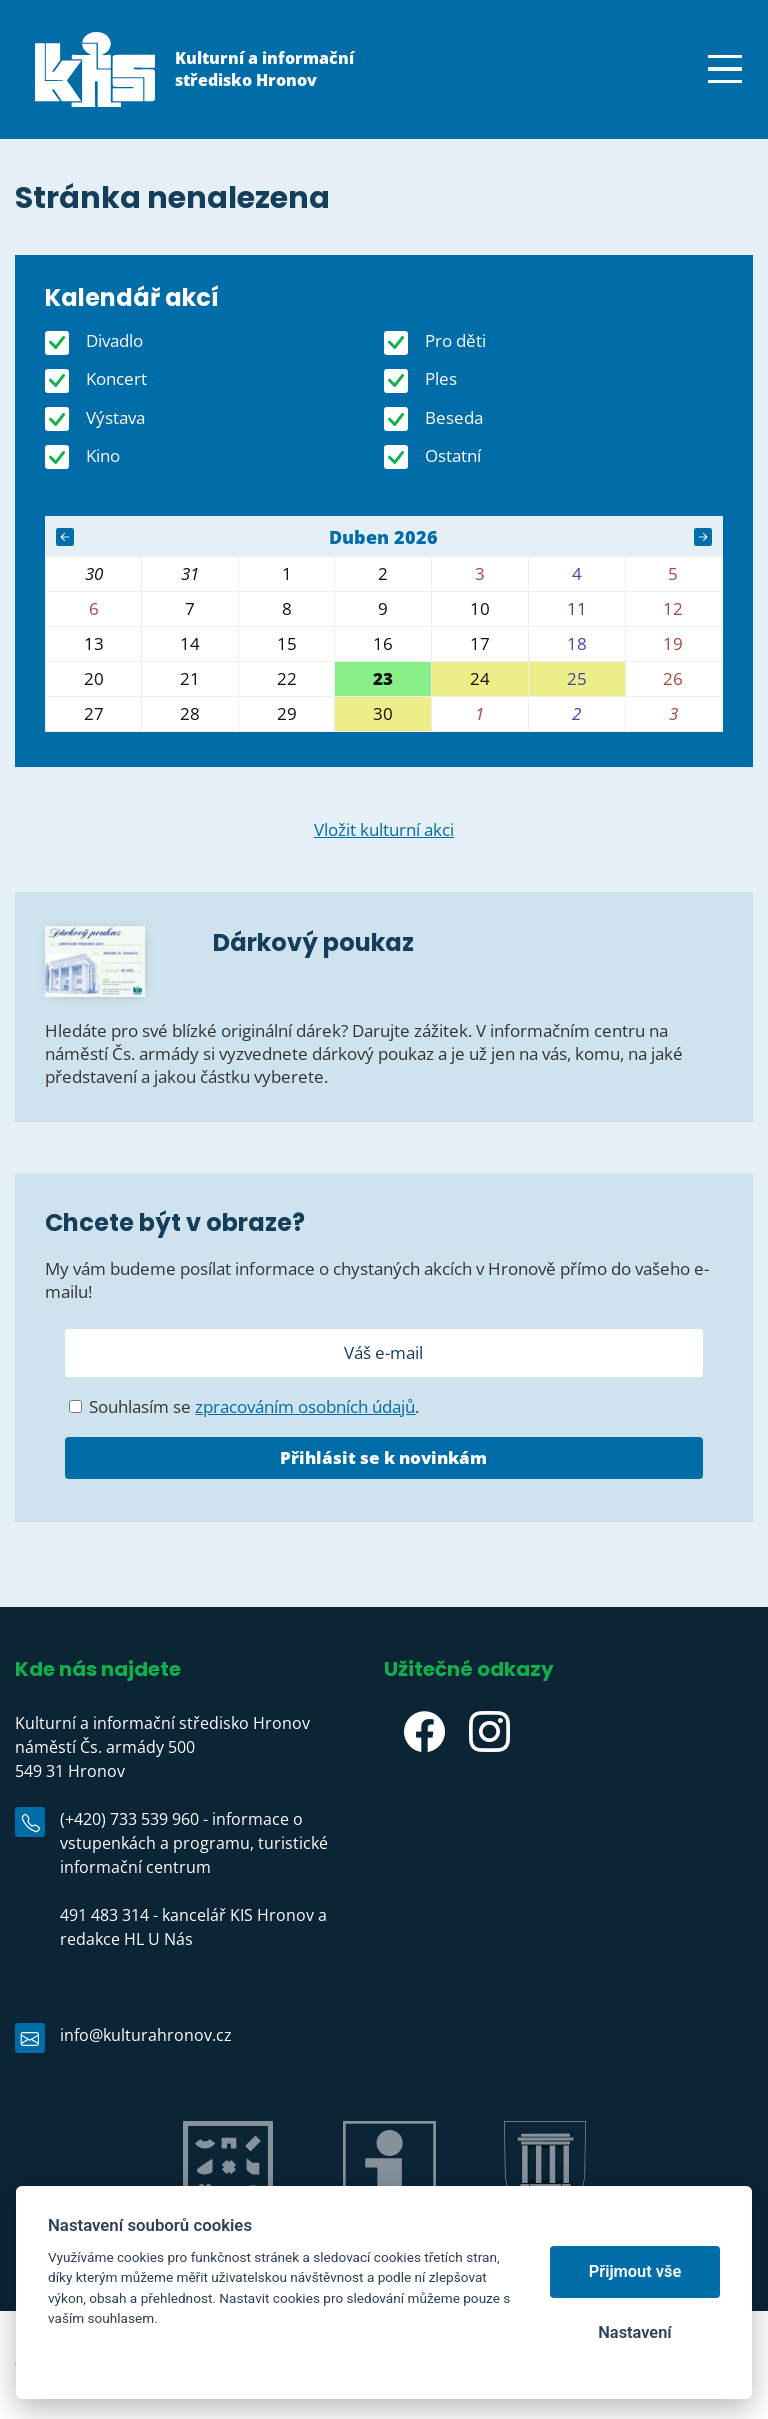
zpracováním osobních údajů (305, 1406)
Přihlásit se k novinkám (383, 1457)
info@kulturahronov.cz (146, 2035)
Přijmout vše (635, 2271)
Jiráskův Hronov (227, 2233)
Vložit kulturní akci (384, 829)
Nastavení (634, 2332)
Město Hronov (545, 2233)
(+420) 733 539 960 (129, 1819)
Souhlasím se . (244, 1406)
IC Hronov (389, 2233)
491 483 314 (104, 1915)
